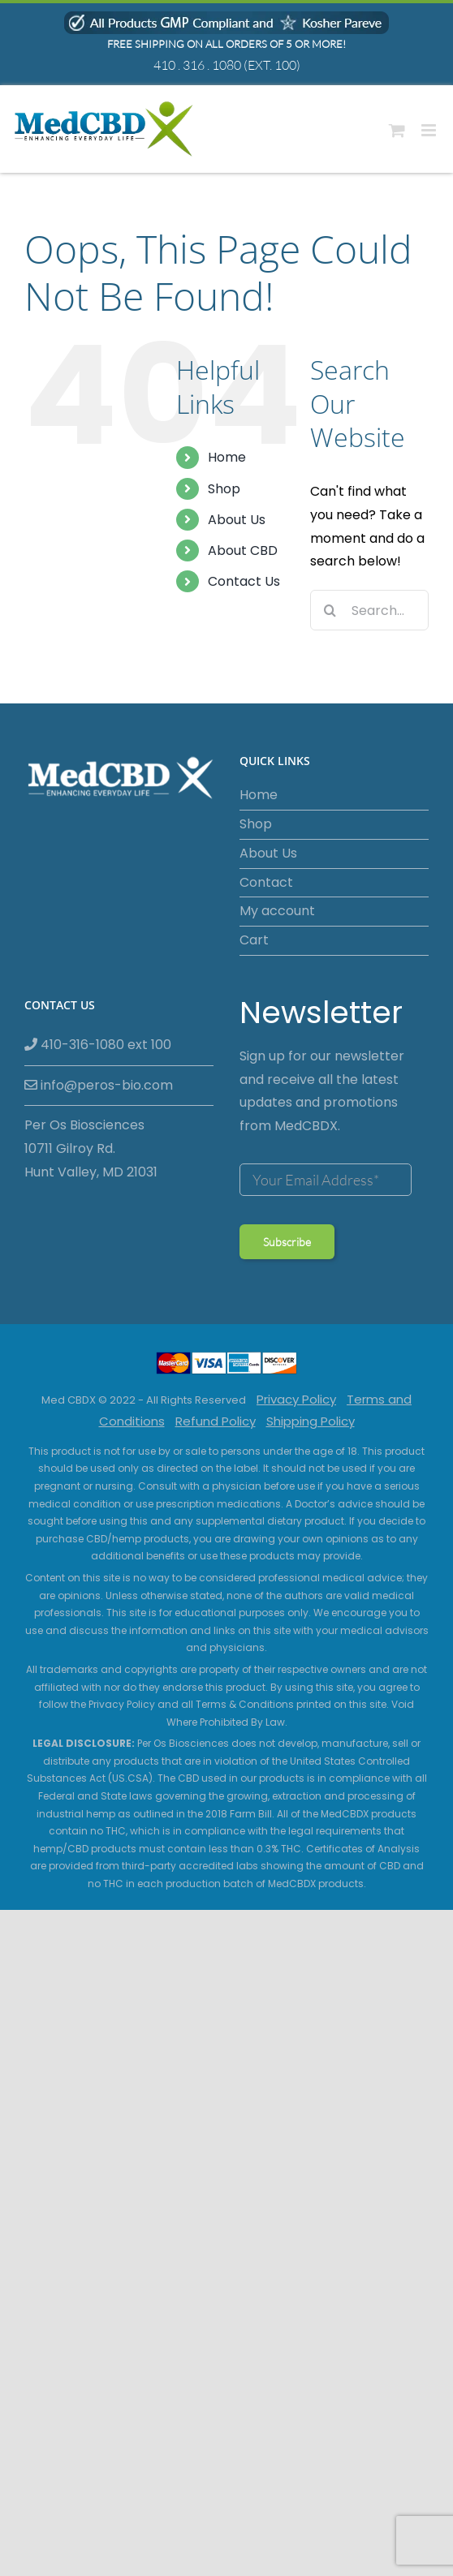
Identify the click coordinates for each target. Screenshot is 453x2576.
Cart (254, 940)
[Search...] (369, 610)
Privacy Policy (296, 1399)
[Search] (330, 610)
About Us (236, 519)
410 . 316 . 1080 (197, 65)
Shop (224, 489)
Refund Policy (215, 1421)
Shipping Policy (310, 1421)
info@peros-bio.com (98, 1085)
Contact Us (244, 581)
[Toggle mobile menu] (429, 130)
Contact (266, 882)
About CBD (243, 550)
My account (277, 910)
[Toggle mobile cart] (397, 130)
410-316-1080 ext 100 (97, 1044)
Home (227, 457)
